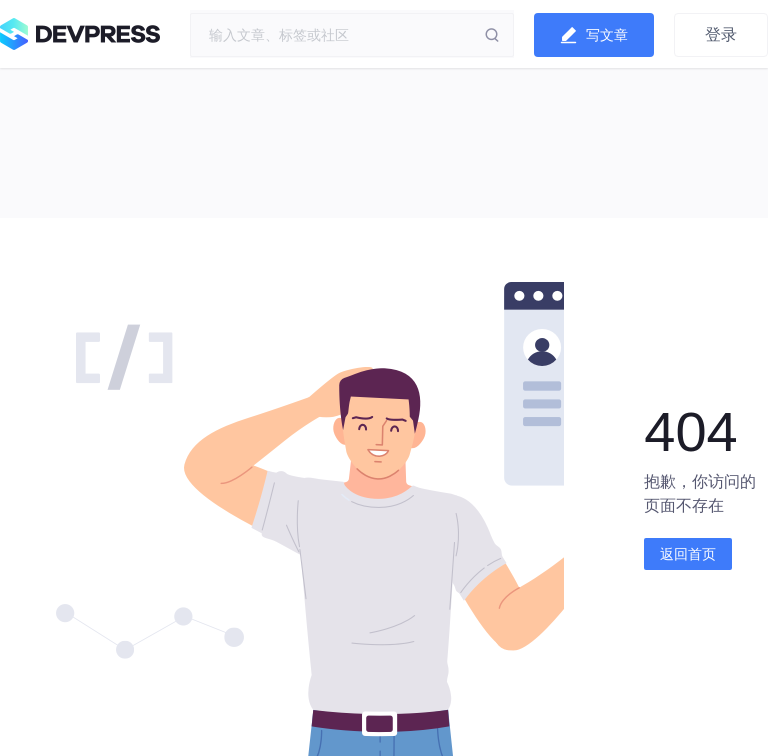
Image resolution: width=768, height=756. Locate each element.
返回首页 (688, 554)
